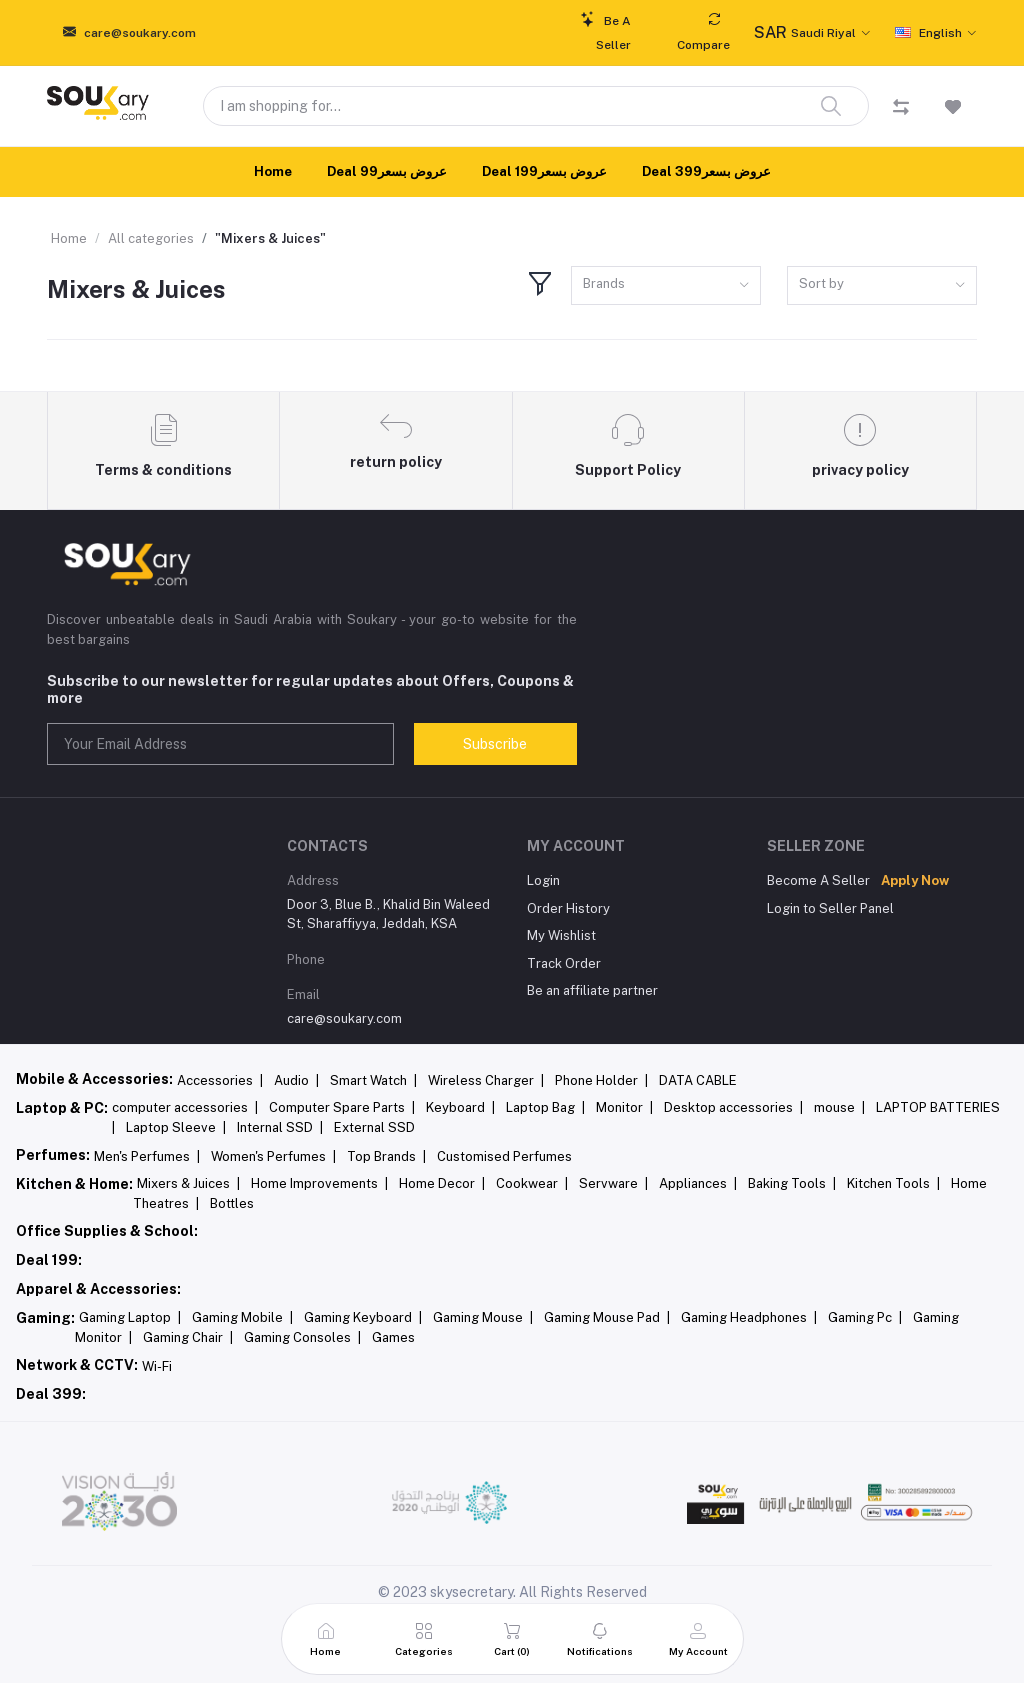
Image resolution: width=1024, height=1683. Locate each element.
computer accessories (185, 1107)
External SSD (374, 1127)
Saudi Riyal (805, 33)
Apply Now (915, 880)
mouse (839, 1107)
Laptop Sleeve (176, 1127)
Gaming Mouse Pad (607, 1317)
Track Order (564, 963)
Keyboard (460, 1107)
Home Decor (442, 1183)
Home (273, 171)
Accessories (220, 1080)
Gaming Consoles (302, 1337)
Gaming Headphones (749, 1317)
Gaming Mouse (483, 1317)
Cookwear (532, 1183)
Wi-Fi (157, 1366)
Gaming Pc (865, 1317)
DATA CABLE (698, 1080)
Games (393, 1337)
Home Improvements (319, 1183)
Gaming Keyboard (363, 1317)
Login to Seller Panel (830, 908)
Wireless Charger (486, 1080)
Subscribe (495, 744)
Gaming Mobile (242, 1317)
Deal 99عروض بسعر (387, 171)
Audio (296, 1080)
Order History (568, 908)
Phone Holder (601, 1080)
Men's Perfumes (147, 1156)
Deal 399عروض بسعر (706, 171)
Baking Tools (792, 1183)
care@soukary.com (344, 1018)
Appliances (698, 1183)
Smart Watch (373, 1080)
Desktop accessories (733, 1107)
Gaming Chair (188, 1337)
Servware (613, 1183)
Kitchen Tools (893, 1183)
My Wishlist (561, 935)
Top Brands (386, 1156)
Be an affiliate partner (592, 990)
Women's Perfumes (273, 1156)
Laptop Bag (545, 1107)
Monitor (624, 1107)
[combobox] (666, 285)
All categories (151, 238)
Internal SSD (280, 1127)
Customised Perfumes (504, 1156)
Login (543, 880)
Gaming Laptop (130, 1317)
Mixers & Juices (188, 1183)
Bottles (232, 1203)
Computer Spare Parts (342, 1107)
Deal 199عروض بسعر (544, 171)
